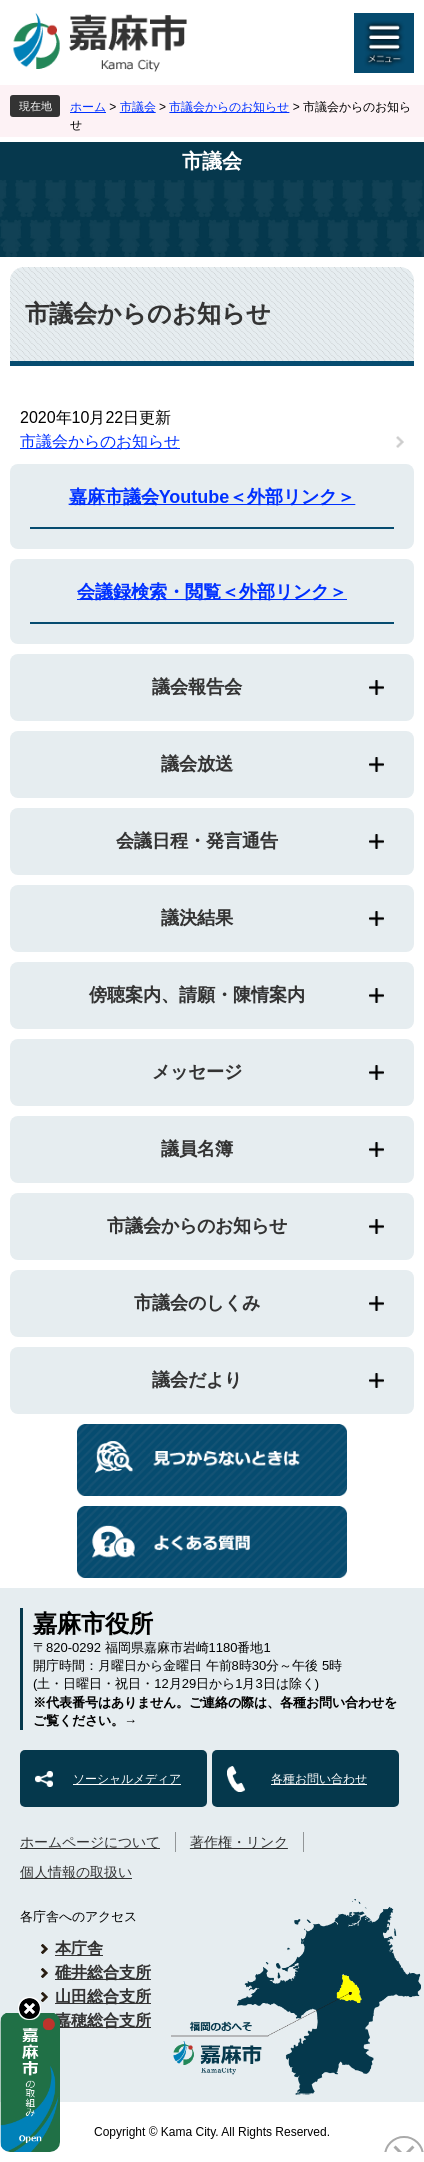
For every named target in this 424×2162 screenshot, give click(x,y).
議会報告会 (197, 687)
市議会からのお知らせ (229, 107)
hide (29, 2008)
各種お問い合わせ (319, 1779)
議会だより (197, 1380)
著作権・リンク (239, 1842)
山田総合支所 (103, 1996)
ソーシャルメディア (127, 1779)
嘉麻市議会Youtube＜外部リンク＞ (212, 497)
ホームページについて (90, 1842)
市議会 (138, 107)
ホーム (88, 107)
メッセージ (197, 1072)
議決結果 (197, 918)
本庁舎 (79, 1948)
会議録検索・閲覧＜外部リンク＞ (212, 592)
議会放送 (197, 764)
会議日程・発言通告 (197, 841)
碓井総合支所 (103, 1972)
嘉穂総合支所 (103, 2020)
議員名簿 (197, 1149)
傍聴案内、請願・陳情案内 (197, 995)
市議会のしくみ (197, 1303)
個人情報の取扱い (76, 1872)
